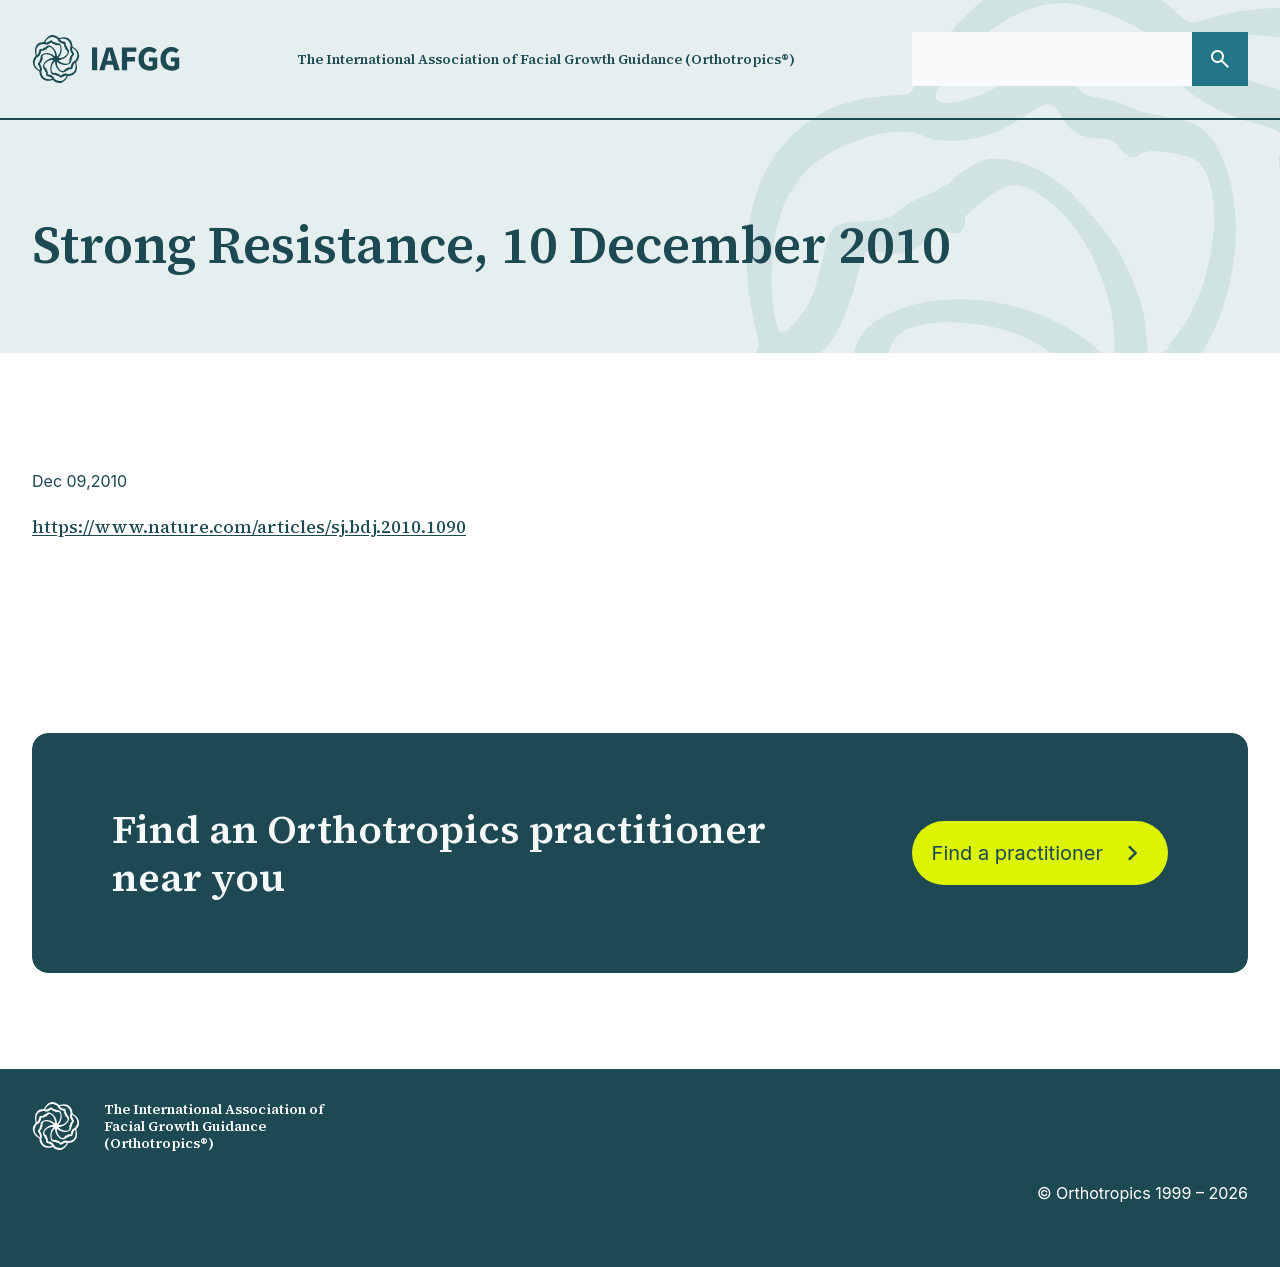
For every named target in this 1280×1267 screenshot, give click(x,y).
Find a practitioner (1040, 853)
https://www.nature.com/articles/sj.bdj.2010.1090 (249, 526)
